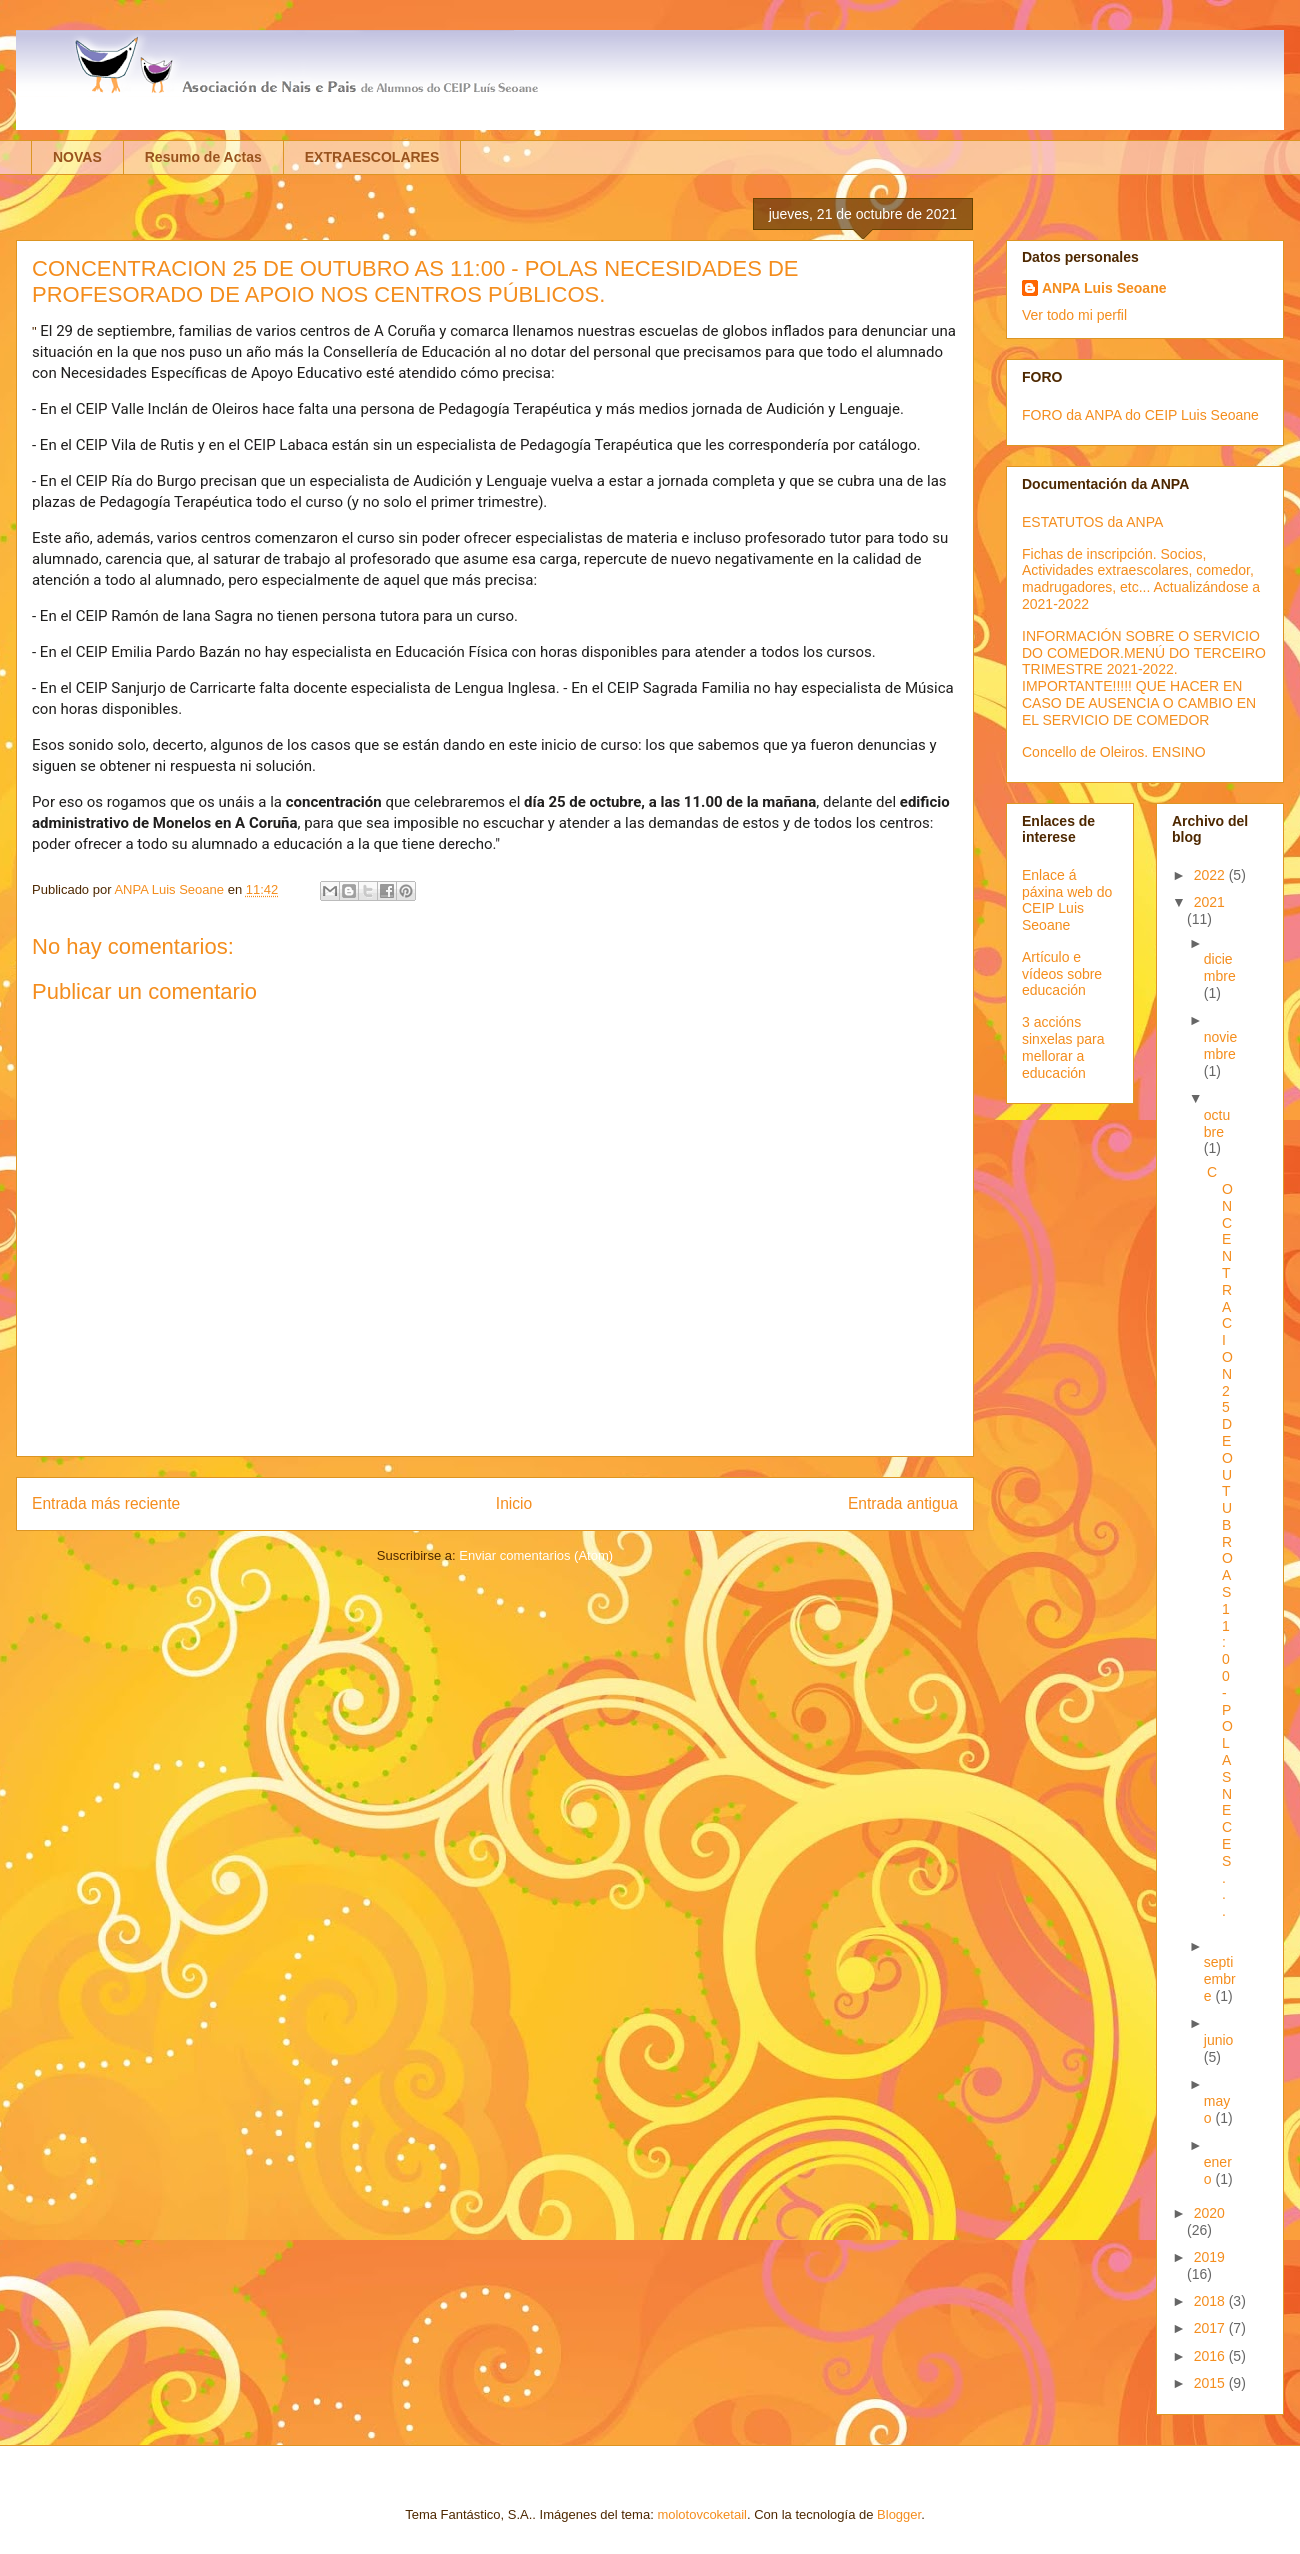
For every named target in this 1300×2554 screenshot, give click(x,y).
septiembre (1220, 1979)
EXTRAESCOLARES (372, 157)
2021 (1209, 902)
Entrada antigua (903, 1503)
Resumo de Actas (203, 157)
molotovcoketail (702, 2514)
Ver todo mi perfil (1074, 315)
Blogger (899, 2514)
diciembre (1220, 967)
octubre (1217, 1123)
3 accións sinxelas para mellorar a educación (1063, 1047)
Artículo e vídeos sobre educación (1062, 974)
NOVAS (77, 157)
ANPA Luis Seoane (1104, 288)
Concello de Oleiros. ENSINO (1114, 752)
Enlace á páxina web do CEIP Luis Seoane (1067, 900)
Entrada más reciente (106, 1503)
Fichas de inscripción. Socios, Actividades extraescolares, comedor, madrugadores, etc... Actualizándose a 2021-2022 (1141, 579)
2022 (1211, 875)
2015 (1211, 2383)
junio (1219, 2040)
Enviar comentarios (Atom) (536, 1555)
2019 (1209, 2257)
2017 (1211, 2328)
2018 (1211, 2301)
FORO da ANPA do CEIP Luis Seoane (1140, 415)
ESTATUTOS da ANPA (1092, 522)
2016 (1211, 2356)
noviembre (1220, 1045)
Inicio (514, 1503)
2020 (1209, 2213)
